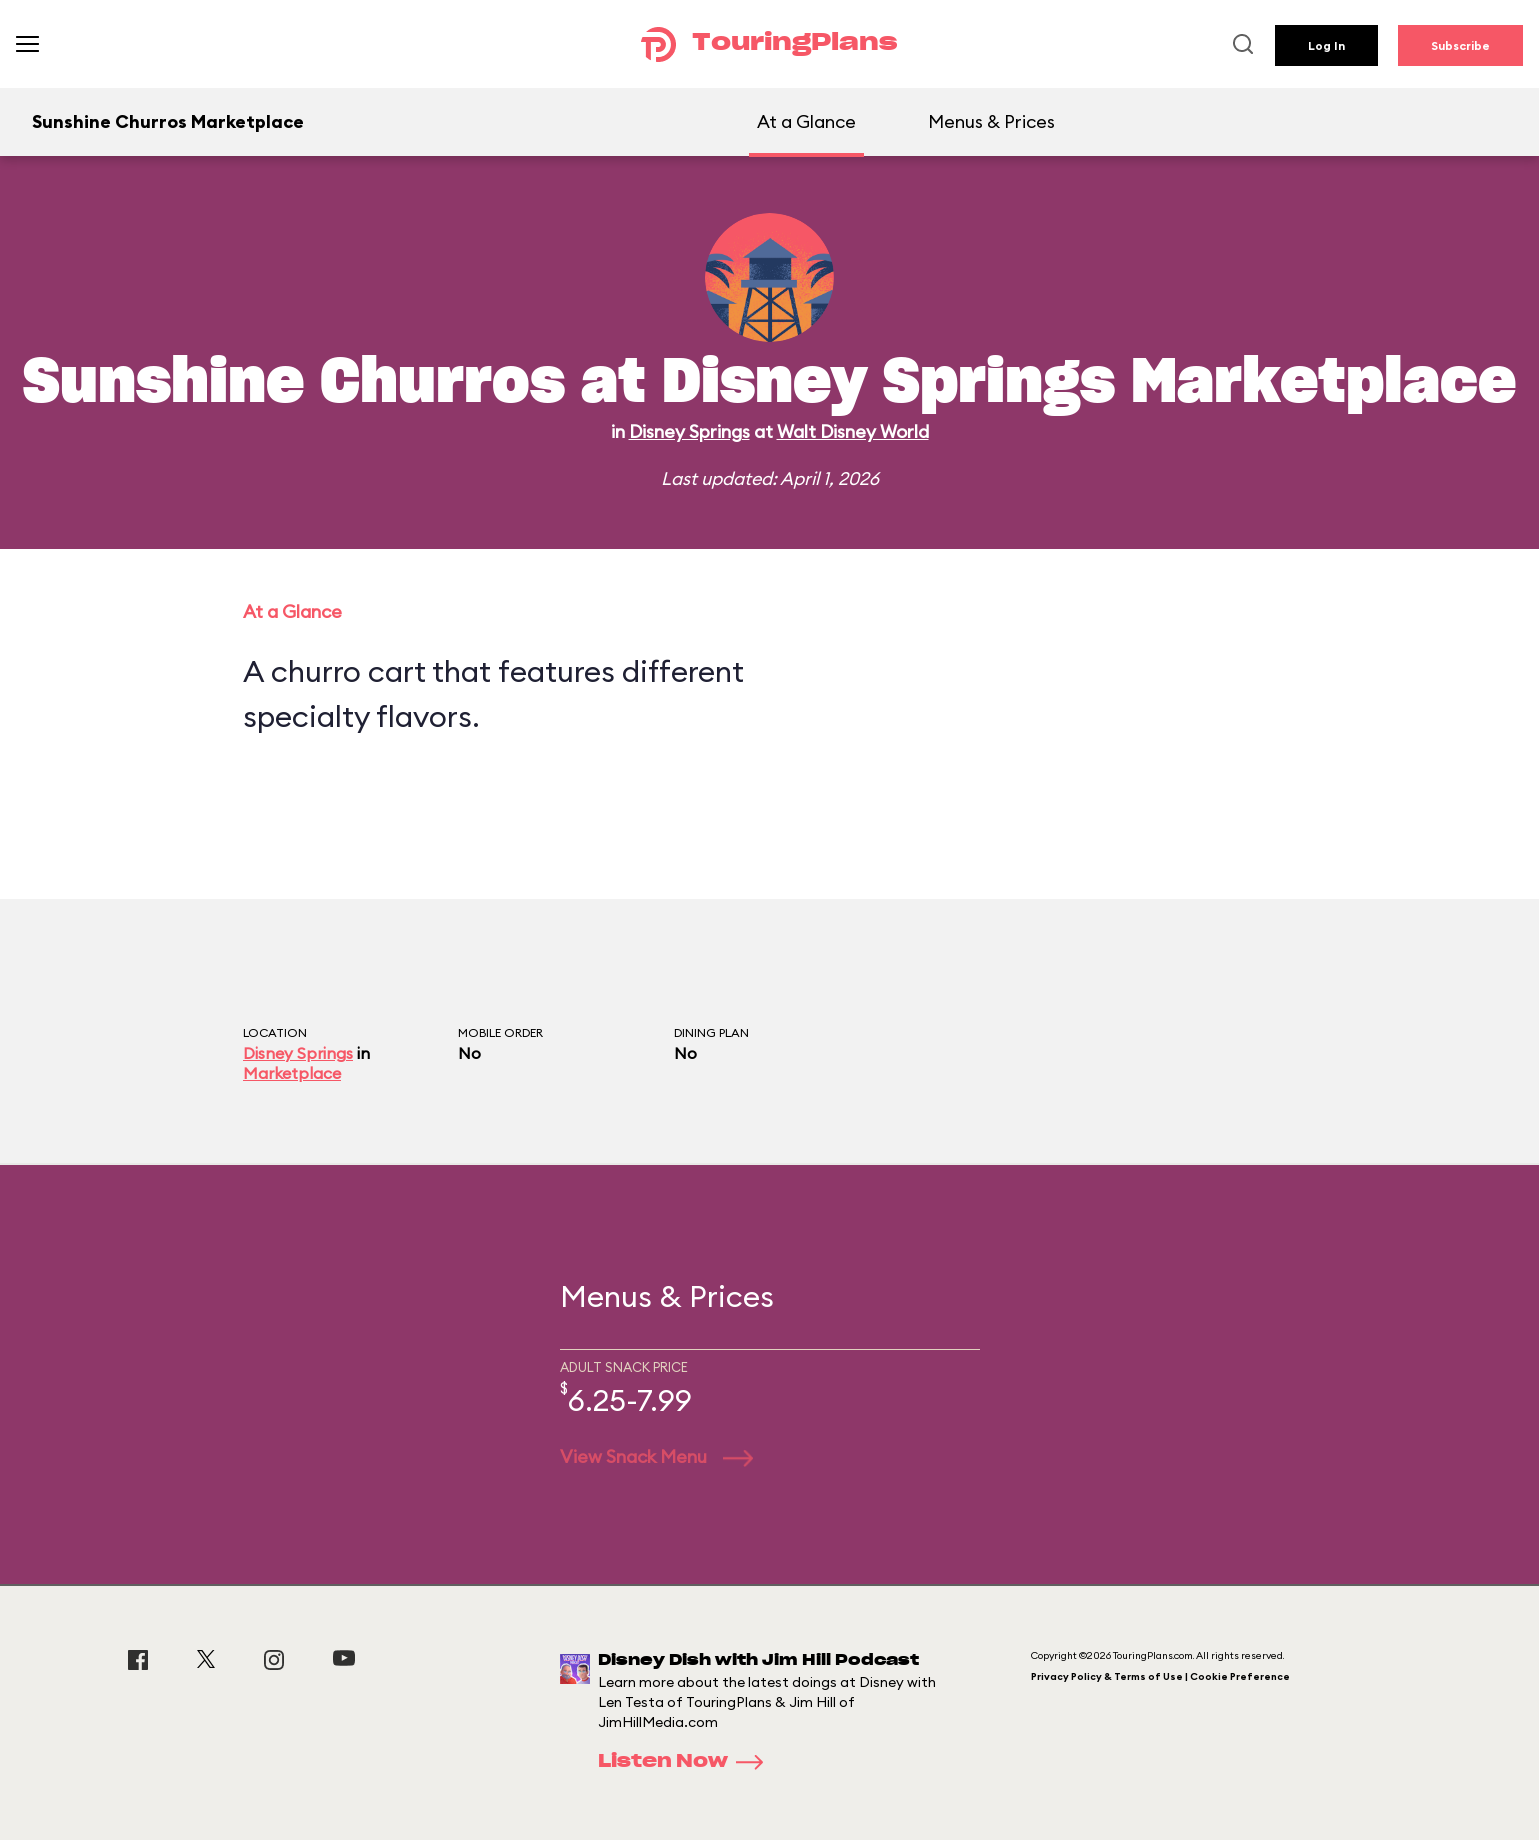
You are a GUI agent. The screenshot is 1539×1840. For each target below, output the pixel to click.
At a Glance (806, 121)
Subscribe (1460, 45)
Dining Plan (711, 1032)
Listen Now (687, 1762)
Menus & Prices (991, 121)
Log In (1326, 45)
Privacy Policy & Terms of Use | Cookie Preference (1160, 1676)
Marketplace (292, 1073)
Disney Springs (689, 431)
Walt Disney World (853, 431)
